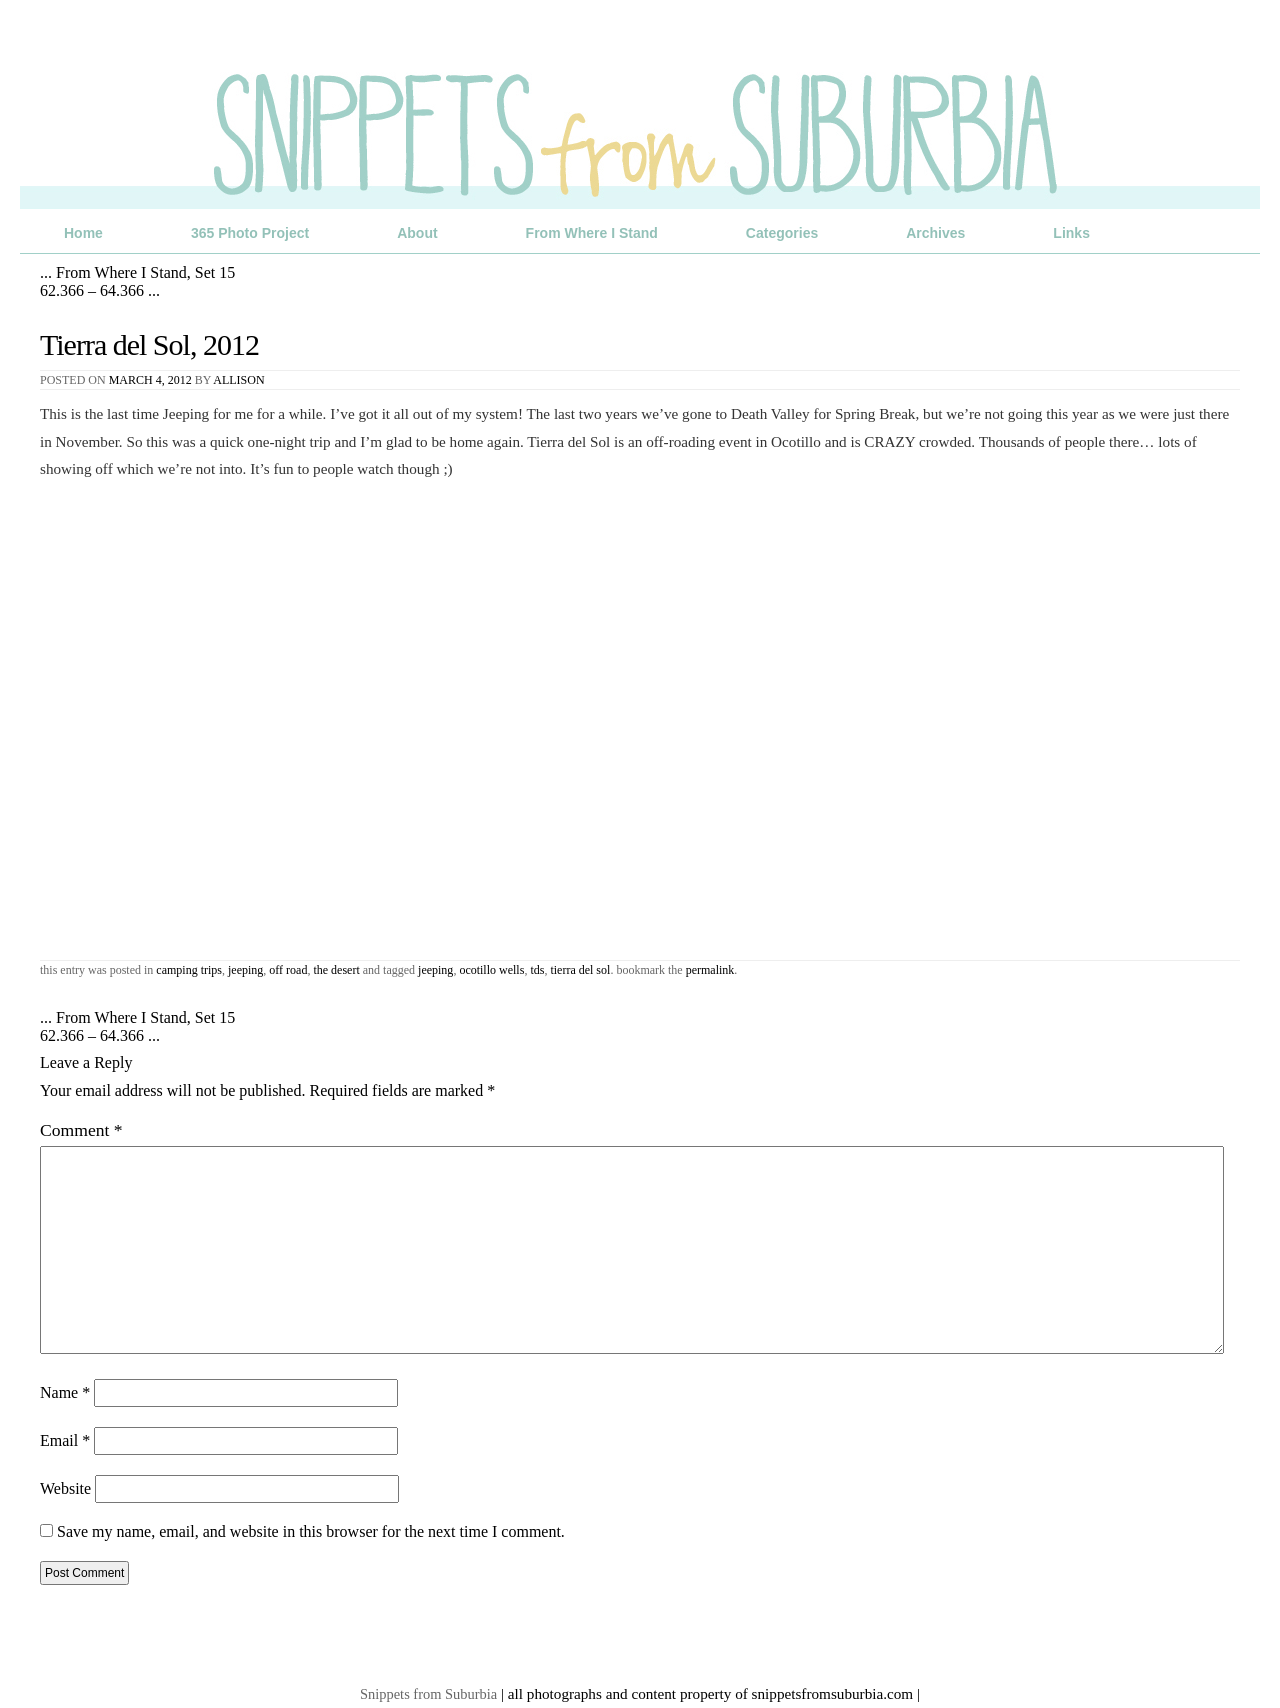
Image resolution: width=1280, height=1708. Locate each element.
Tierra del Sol (580, 970)
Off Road (288, 970)
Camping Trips (189, 970)
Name (65, 1392)
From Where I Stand (592, 233)
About (417, 233)
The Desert (336, 970)
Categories (782, 233)
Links (1071, 233)
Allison (238, 380)
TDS (537, 970)
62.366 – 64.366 (100, 290)
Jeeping (245, 970)
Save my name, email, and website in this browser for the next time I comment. (311, 1531)
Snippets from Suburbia (428, 1694)
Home (83, 233)
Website (65, 1488)
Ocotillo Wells (491, 970)
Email (65, 1440)
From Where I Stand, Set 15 (137, 272)
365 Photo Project (250, 233)
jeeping (435, 970)
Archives (935, 233)
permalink (710, 970)
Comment (81, 1130)
